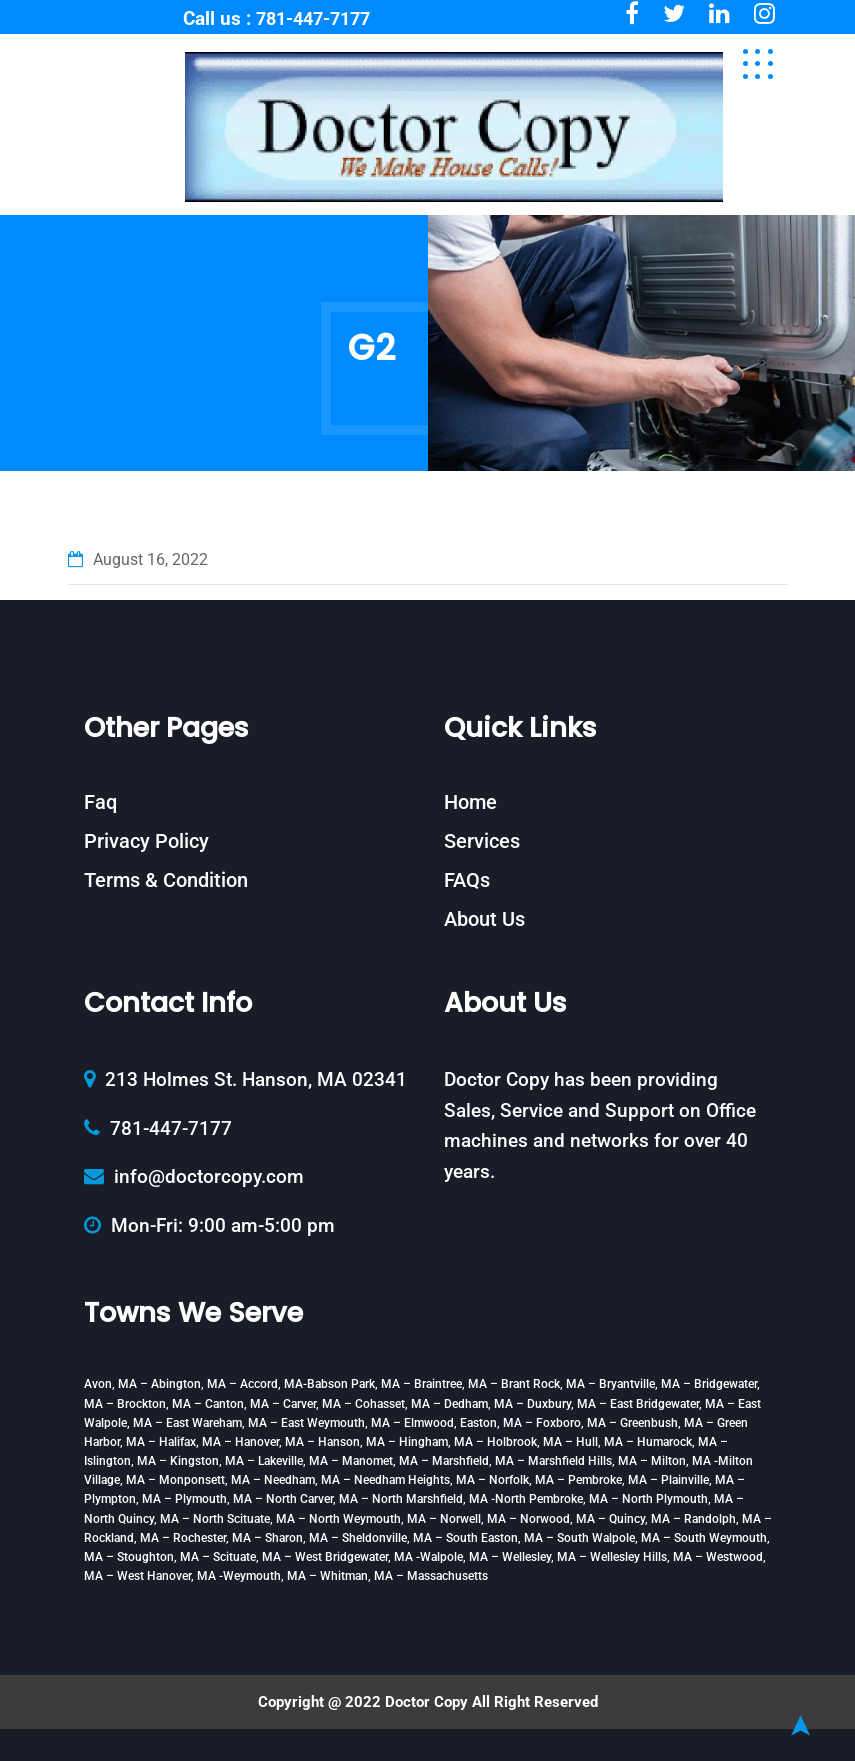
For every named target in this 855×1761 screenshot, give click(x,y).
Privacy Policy (146, 841)
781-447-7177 (313, 18)
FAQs (467, 880)
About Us (484, 919)
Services (482, 841)
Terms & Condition (166, 880)
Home (470, 802)
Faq (100, 802)
